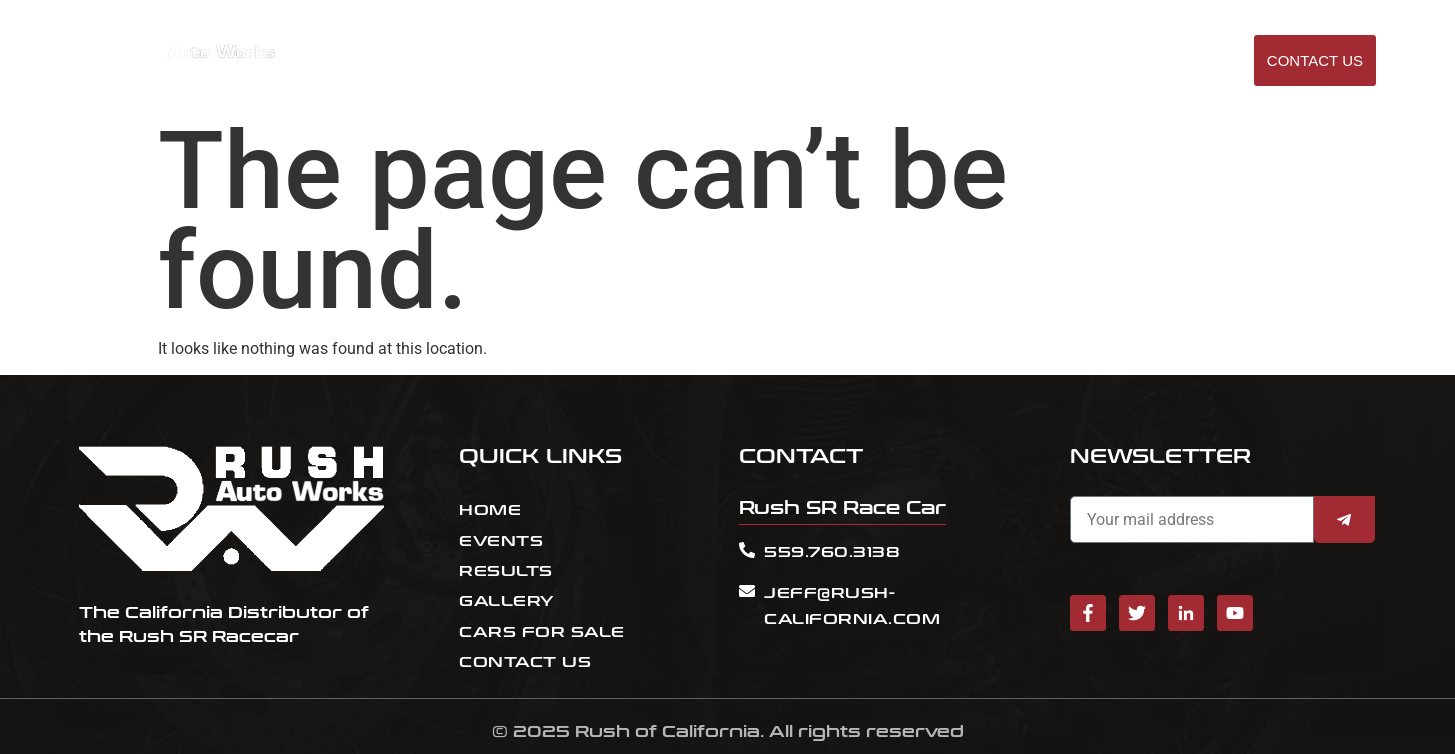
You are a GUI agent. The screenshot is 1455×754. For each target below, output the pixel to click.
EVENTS (892, 61)
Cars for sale (1072, 61)
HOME (823, 61)
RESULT (967, 61)
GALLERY (1182, 61)
